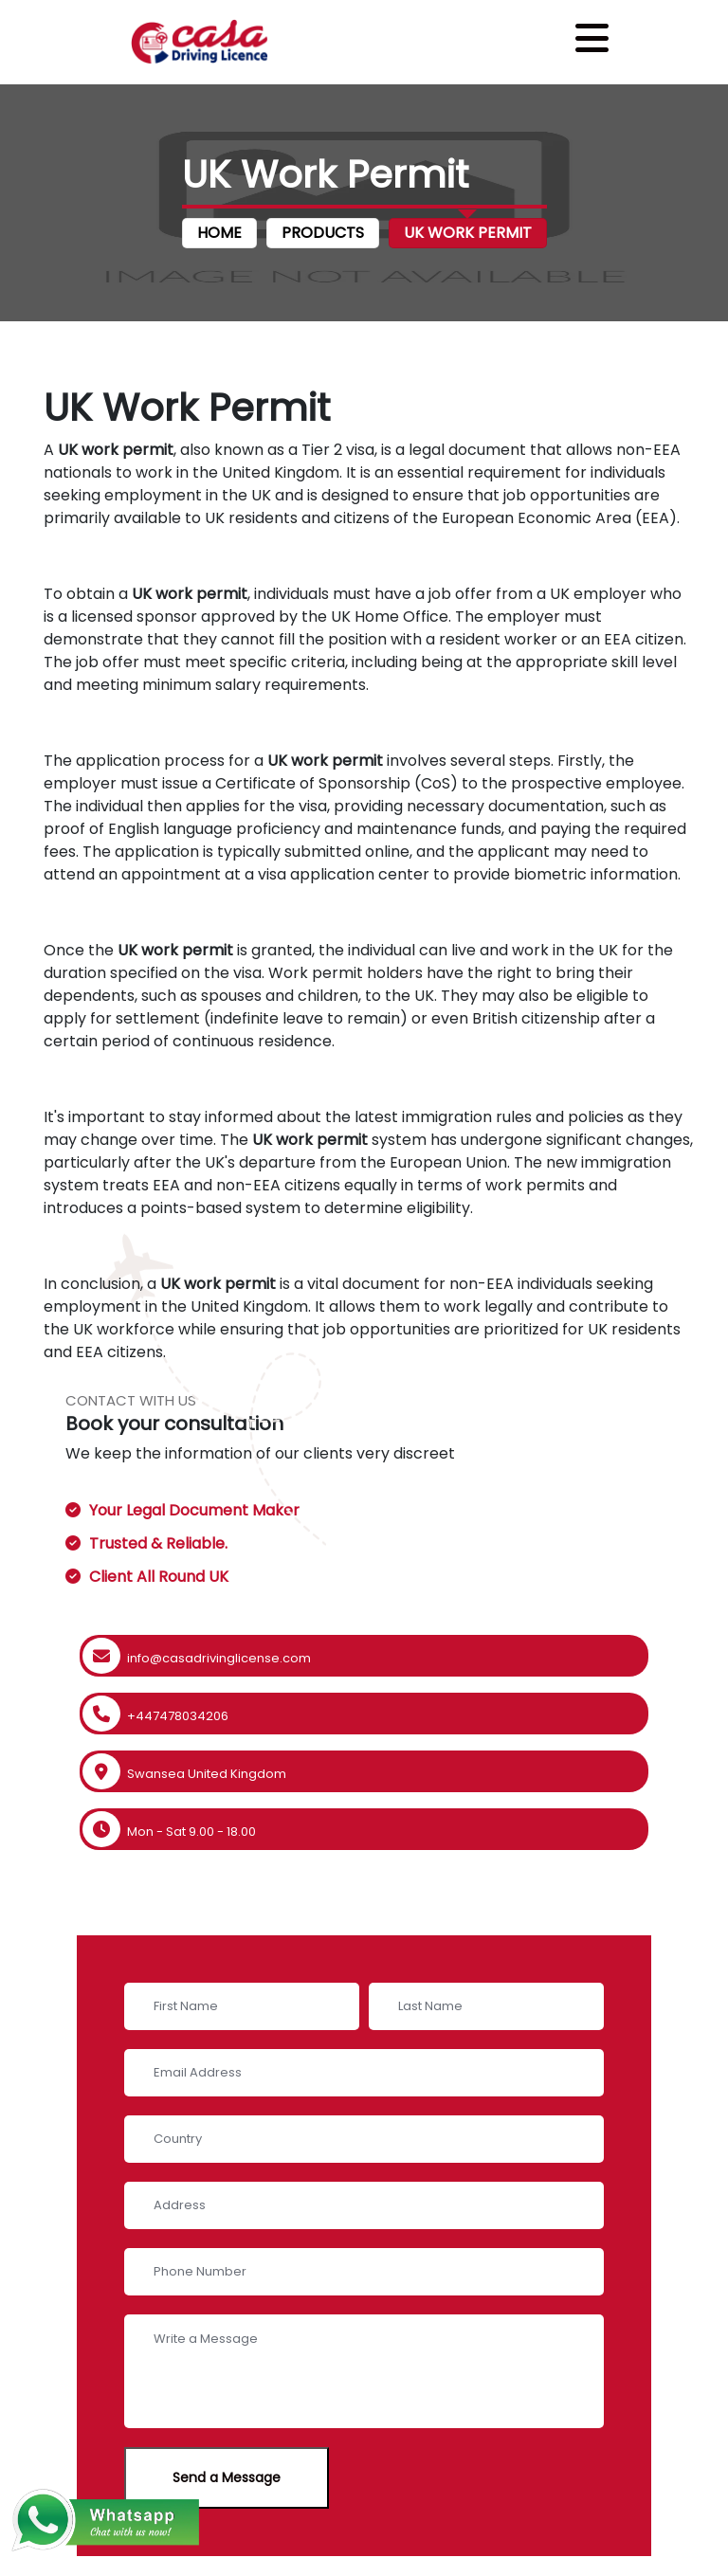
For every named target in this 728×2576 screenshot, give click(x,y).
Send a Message (227, 2477)
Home (219, 233)
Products (323, 233)
